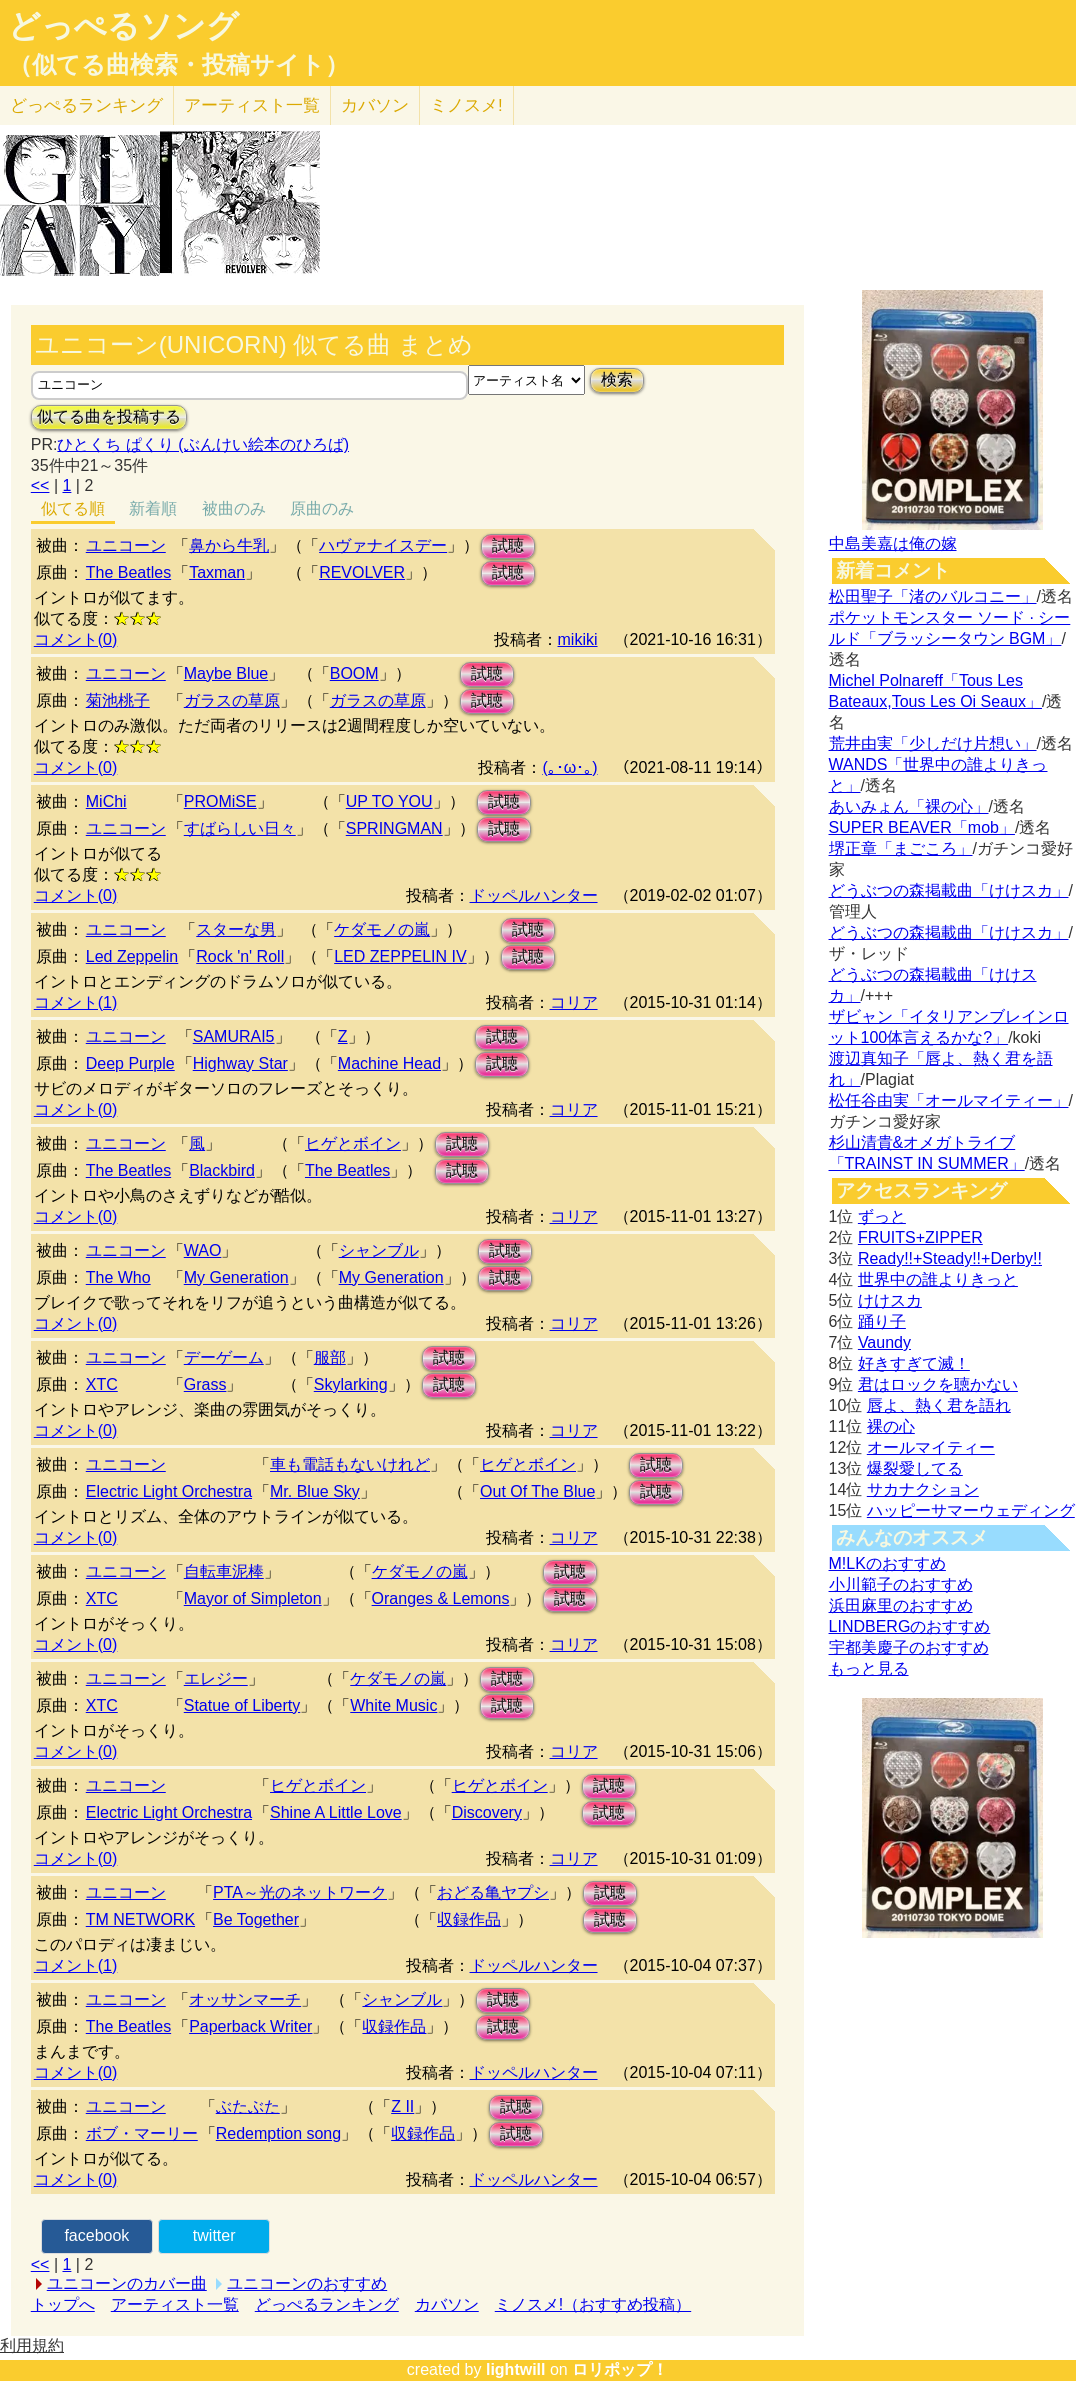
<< (40, 485)
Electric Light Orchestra (169, 1491)
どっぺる (86, 105)
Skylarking (351, 1384)
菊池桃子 (118, 700)
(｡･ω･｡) (569, 767)
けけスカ (890, 1300)
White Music (393, 1705)
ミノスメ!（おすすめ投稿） (593, 2304)
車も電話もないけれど (350, 1464)
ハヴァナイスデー (383, 545)
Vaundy (884, 1342)
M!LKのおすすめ (887, 1563)
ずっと (882, 1216)
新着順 (153, 508)
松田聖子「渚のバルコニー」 (933, 596)
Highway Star (240, 1063)
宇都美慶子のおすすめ (909, 1647)
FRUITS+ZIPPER (920, 1237)
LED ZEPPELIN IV (400, 956)
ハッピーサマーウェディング (971, 1510)
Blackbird (222, 1170)
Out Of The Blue (537, 1491)
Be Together (256, 1919)
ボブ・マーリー (142, 2133)
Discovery (487, 1812)
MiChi (106, 801)
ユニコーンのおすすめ (307, 2283)
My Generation (236, 1277)
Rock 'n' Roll (240, 956)
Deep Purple (130, 1063)
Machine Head (389, 1063)
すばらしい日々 (240, 828)
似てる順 (73, 508)
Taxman (217, 572)
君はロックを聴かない (938, 1384)
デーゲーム (224, 1357)
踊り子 (882, 1321)
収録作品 (469, 1919)
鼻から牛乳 (229, 545)
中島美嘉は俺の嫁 (893, 543)
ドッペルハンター (534, 895)
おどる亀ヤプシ (493, 1892)
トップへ (63, 2304)
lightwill (516, 2369)
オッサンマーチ (245, 1999)
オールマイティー (931, 1447)
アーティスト (252, 105)
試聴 (508, 545)
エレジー (216, 1678)
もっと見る (869, 1668)
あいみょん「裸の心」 (909, 806)
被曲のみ (234, 508)
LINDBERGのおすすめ (910, 1626)
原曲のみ (322, 508)
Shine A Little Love (336, 1812)
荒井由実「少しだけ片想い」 (933, 743)
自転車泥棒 (224, 1571)
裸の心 (891, 1426)
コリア (574, 1002)
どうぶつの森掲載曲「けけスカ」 (949, 890)
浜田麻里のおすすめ (901, 1605)
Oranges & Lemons (441, 1598)
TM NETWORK (140, 1919)
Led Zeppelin (132, 956)
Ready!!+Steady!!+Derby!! (950, 1258)
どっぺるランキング (327, 2304)
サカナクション (923, 1489)
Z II (402, 2106)
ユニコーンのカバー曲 (127, 2283)
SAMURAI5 (234, 1036)
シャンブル (379, 1250)
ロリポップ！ (620, 2369)
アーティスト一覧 (175, 2304)
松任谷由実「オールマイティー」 (949, 1100)
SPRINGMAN (394, 828)
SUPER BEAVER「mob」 (922, 827)
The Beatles (128, 572)
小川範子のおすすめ (901, 1584)
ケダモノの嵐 (382, 929)
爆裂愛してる (915, 1468)
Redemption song (278, 2133)
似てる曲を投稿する (109, 416)
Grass (205, 1384)
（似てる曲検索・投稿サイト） (178, 65)
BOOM (354, 673)
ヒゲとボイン (353, 1143)
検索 (617, 379)
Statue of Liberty (242, 1705)
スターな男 (236, 929)
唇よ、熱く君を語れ (939, 1405)
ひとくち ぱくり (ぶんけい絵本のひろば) (203, 444)
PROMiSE (220, 801)
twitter (214, 2235)
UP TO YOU (389, 801)
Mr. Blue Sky (315, 1491)
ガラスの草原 (232, 700)
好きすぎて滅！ (914, 1363)
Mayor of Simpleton (253, 1598)
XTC (102, 1384)
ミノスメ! (466, 105)
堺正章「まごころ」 (901, 848)
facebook (96, 2235)
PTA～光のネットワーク (300, 1892)
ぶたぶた (248, 2106)
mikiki (578, 639)
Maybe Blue (226, 673)
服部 (330, 1357)
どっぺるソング (123, 26)
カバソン (375, 105)
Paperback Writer (250, 2026)
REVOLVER (362, 572)
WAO (203, 1250)
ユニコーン (126, 545)
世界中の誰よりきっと (938, 1279)
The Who (118, 1277)
